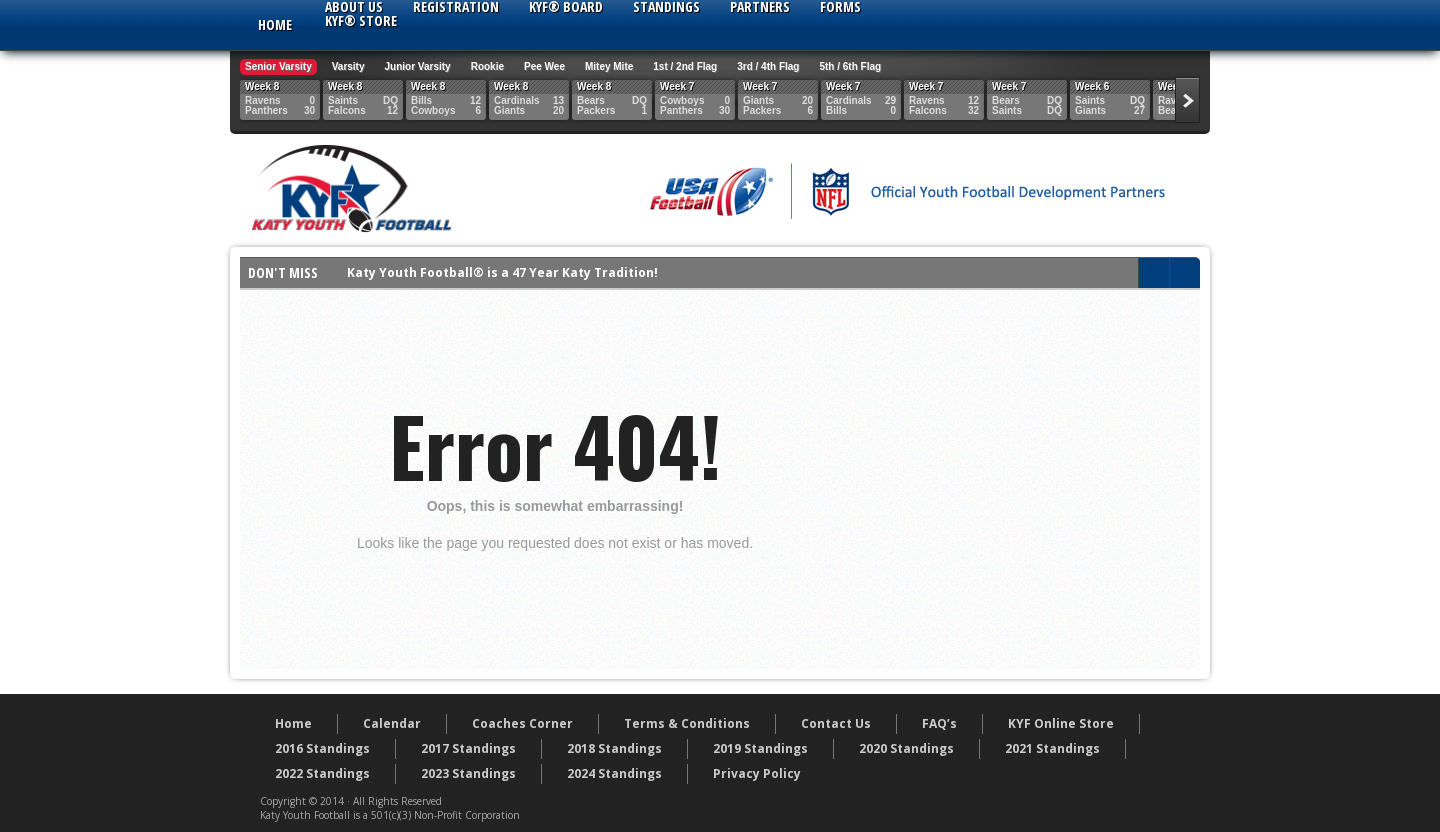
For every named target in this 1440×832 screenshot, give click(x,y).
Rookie (487, 66)
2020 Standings (906, 748)
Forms (840, 7)
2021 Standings (1052, 748)
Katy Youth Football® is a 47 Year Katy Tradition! (502, 272)
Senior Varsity (278, 66)
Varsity (348, 66)
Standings (666, 7)
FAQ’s (939, 723)
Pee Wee (544, 66)
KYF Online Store (1061, 723)
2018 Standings (614, 748)
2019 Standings (760, 748)
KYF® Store (361, 21)
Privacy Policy (757, 773)
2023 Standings (468, 773)
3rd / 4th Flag (768, 66)
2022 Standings (322, 773)
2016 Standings (322, 748)
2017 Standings (468, 748)
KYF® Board (566, 7)
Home (275, 24)
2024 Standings (614, 773)
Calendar (392, 723)
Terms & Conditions (687, 723)
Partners (760, 7)
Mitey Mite (609, 66)
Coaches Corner (522, 723)
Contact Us (836, 723)
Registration (456, 7)
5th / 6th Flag (850, 66)
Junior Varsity (418, 66)
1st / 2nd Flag (685, 66)
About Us (354, 7)
